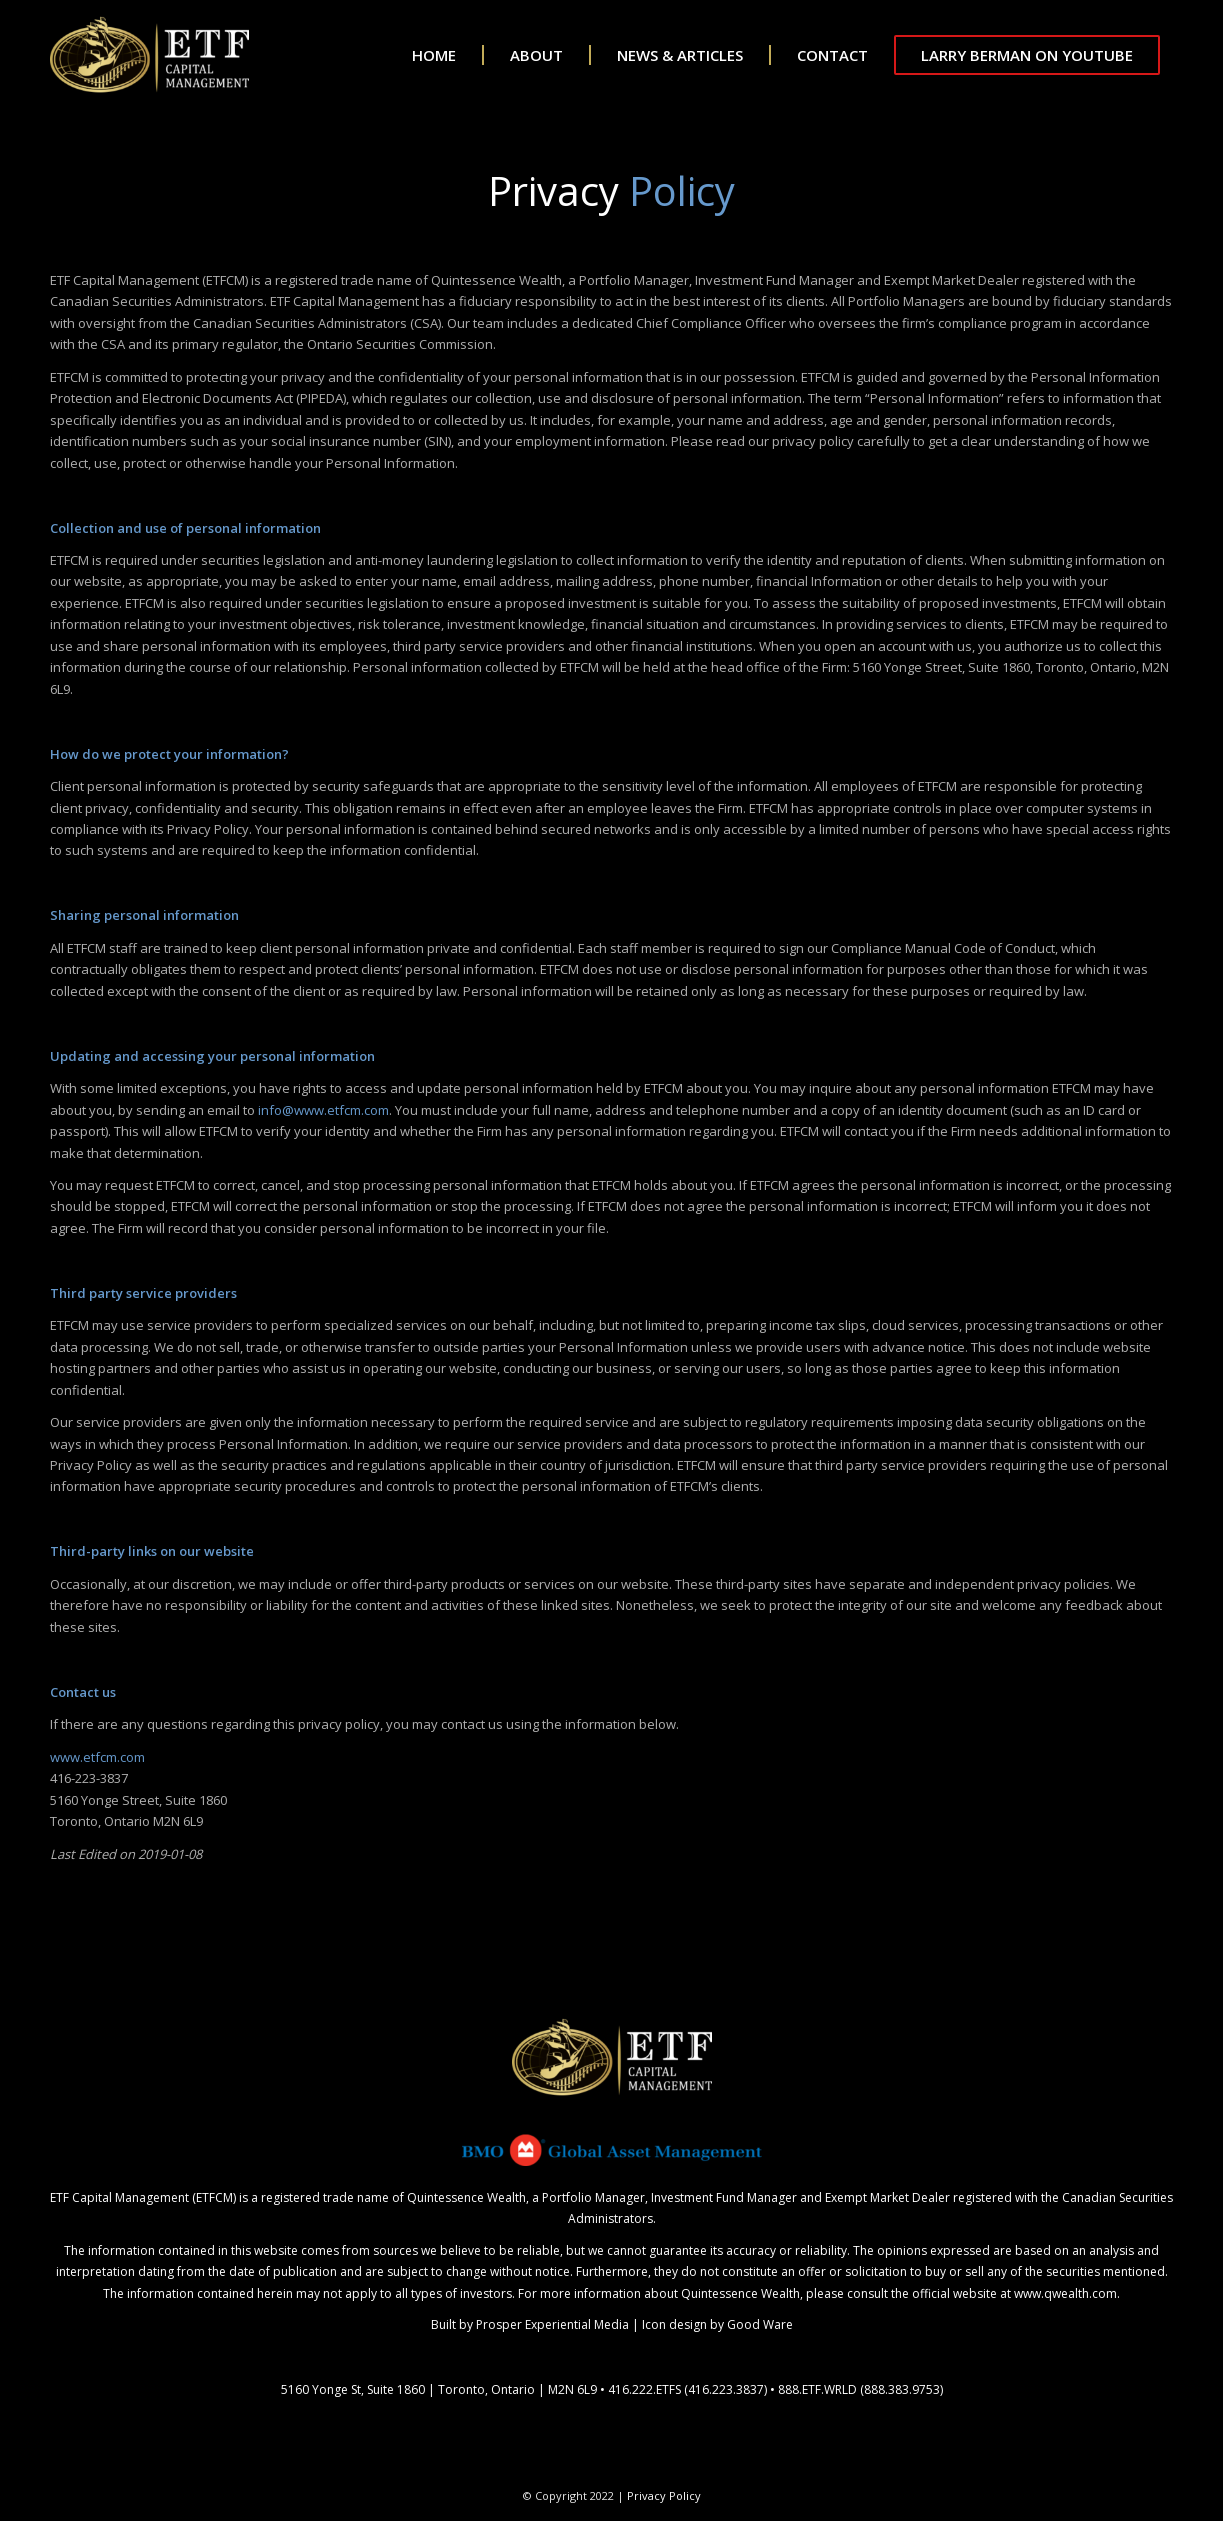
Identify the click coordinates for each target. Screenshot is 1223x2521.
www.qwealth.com (1065, 2293)
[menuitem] (421, 55)
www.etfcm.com (97, 1757)
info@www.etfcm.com (323, 1110)
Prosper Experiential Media (552, 2324)
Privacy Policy (664, 2495)
